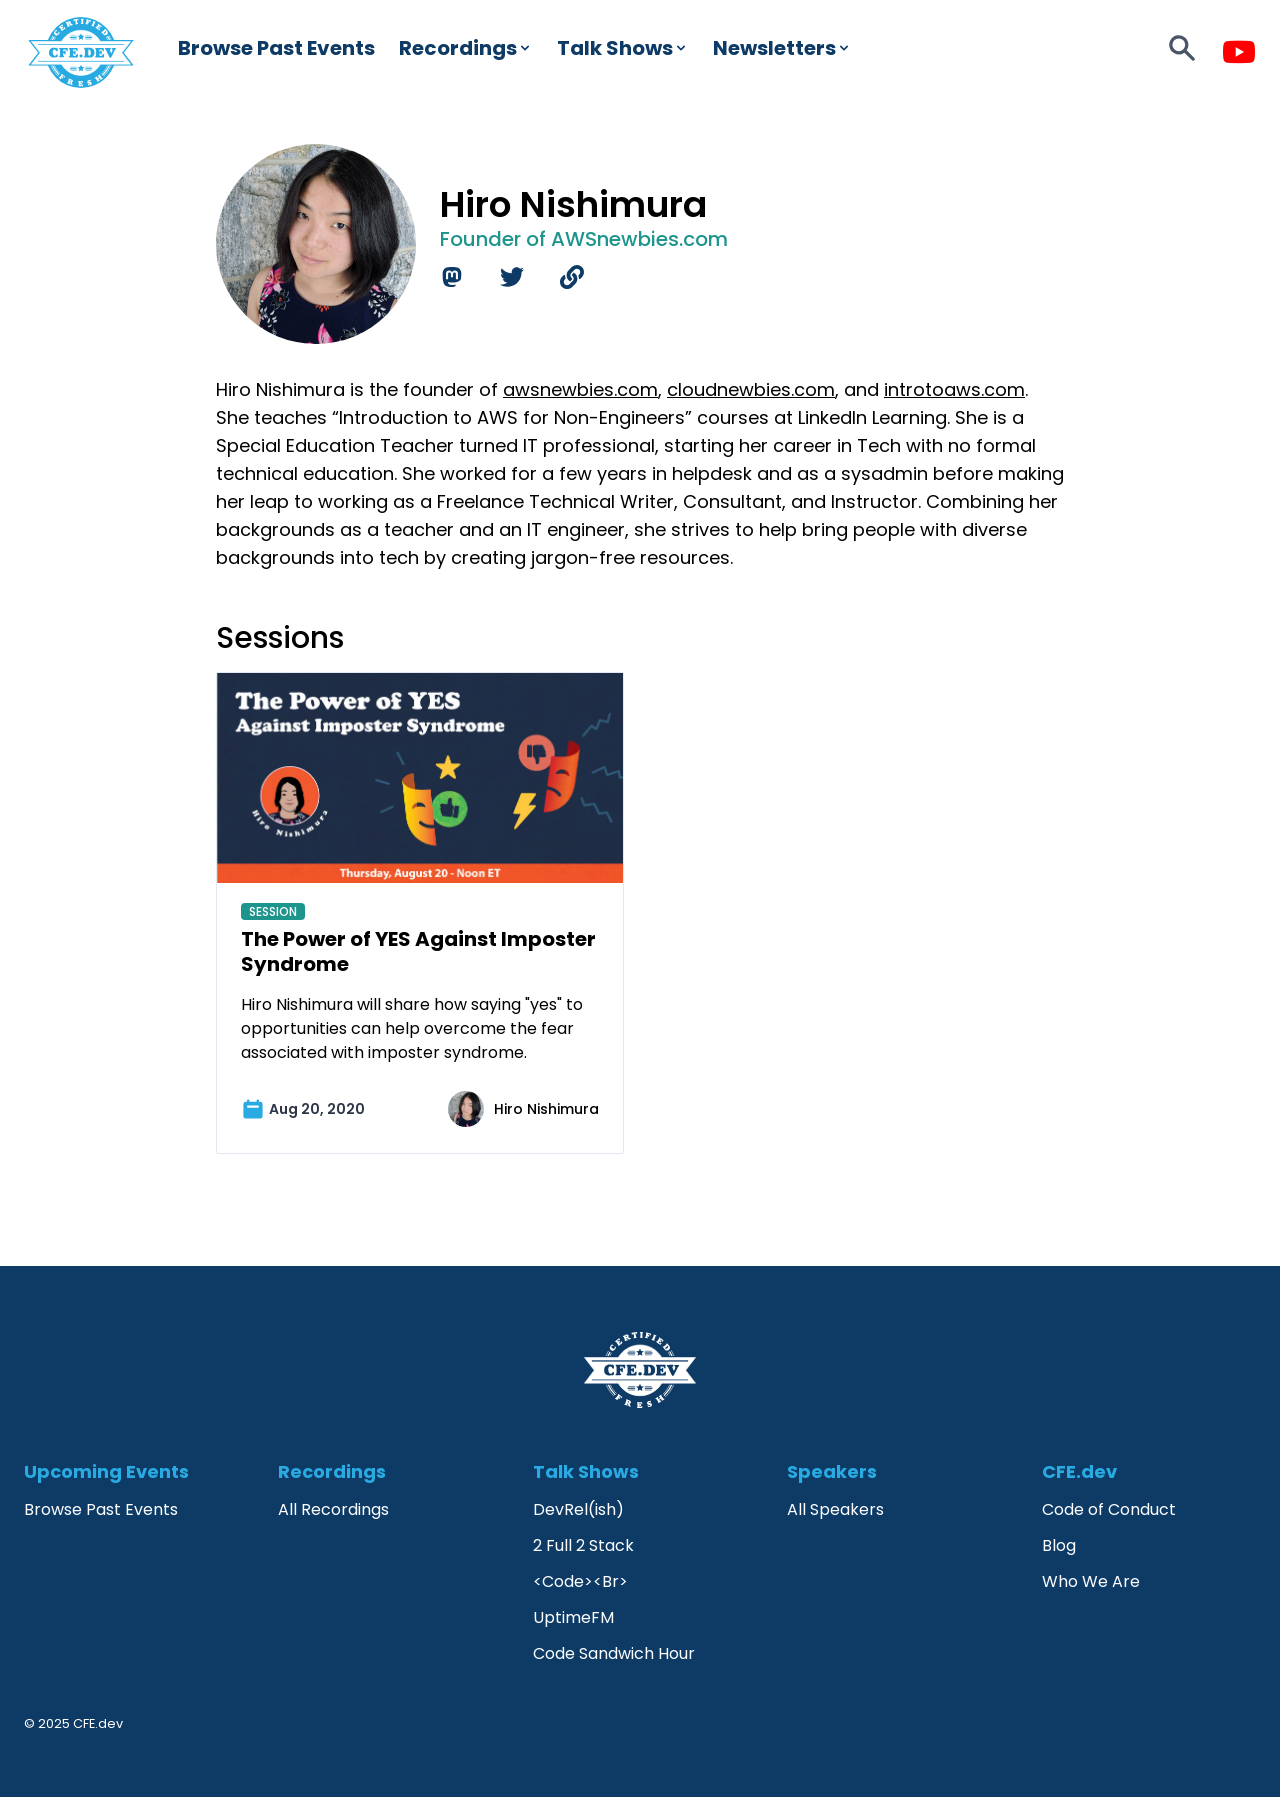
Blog (1059, 1545)
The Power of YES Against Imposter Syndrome (418, 951)
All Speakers (835, 1509)
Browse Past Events (276, 48)
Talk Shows (623, 48)
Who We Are (1091, 1581)
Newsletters (782, 48)
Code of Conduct (1109, 1509)
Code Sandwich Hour (614, 1653)
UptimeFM (573, 1617)
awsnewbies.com (580, 389)
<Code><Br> (580, 1581)
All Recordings (333, 1509)
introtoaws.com (954, 389)
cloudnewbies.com (751, 389)
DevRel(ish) (578, 1509)
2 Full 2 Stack (583, 1545)
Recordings (466, 48)
